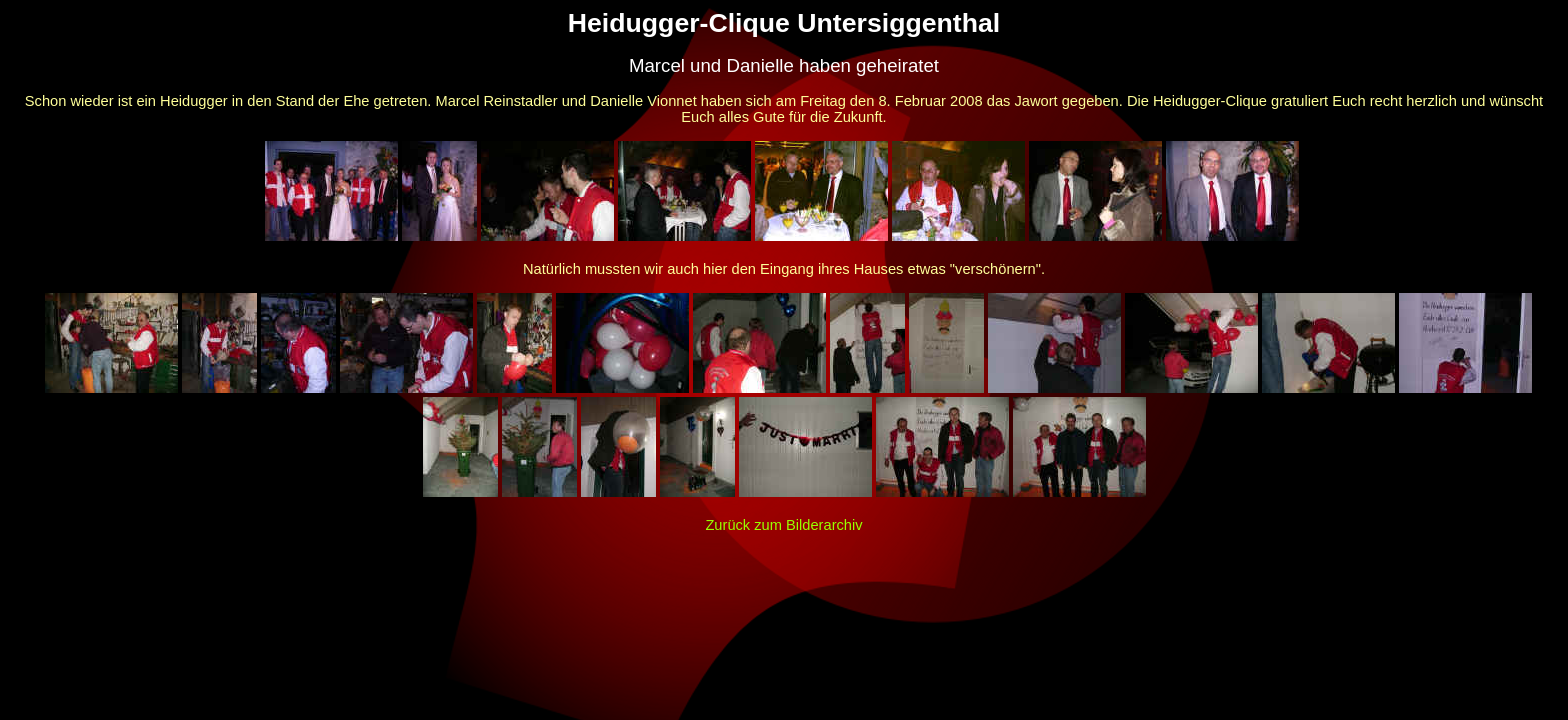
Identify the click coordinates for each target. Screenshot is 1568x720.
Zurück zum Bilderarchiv (783, 525)
